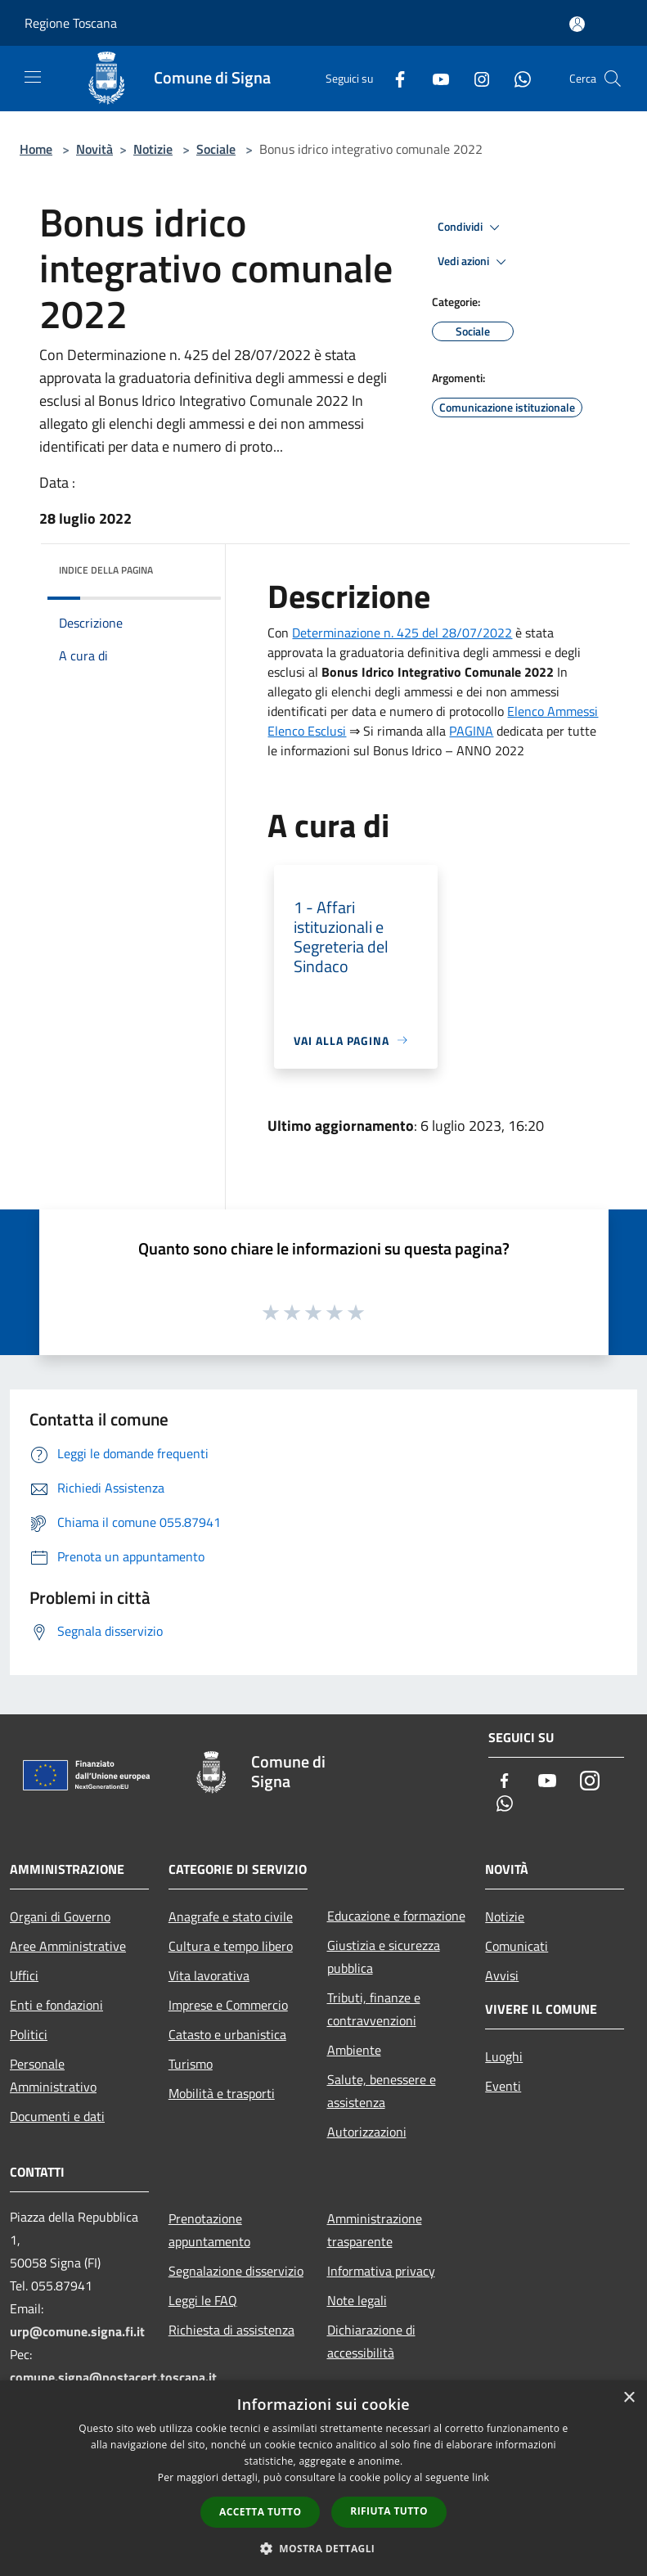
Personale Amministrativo (53, 2075)
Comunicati (516, 1946)
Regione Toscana (71, 23)
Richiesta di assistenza (231, 2330)
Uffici (24, 1975)
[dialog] (323, 2478)
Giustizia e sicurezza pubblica (383, 1956)
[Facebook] (393, 78)
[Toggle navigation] (33, 77)
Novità (94, 149)
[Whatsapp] (516, 78)
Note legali (357, 2300)
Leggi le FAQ (202, 2300)
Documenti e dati (57, 2116)
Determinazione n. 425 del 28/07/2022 (402, 632)
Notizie (153, 149)
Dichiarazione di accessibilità (371, 2341)
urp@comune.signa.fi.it (77, 2331)
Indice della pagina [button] (106, 570)
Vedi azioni (474, 262)
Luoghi (504, 2056)
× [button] (628, 2398)
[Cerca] (612, 78)
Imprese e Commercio (228, 2005)
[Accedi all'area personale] (577, 24)
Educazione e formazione (396, 1915)
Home (36, 149)
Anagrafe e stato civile (230, 1916)
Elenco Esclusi (306, 731)
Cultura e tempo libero (230, 1946)
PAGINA (471, 731)
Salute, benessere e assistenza (381, 2090)
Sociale (216, 149)
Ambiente (354, 2050)
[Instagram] (475, 78)
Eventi (503, 2086)
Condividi (471, 227)
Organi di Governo (60, 1916)
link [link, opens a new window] (480, 2477)
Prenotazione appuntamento (209, 2230)
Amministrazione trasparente (374, 2230)
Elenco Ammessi (552, 711)
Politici (28, 2034)
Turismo (190, 2064)
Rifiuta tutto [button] (389, 2511)
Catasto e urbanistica (227, 2034)
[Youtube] (434, 78)
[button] (323, 2548)
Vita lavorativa (208, 1975)
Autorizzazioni (367, 2131)
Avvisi (502, 1975)
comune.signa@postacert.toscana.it (113, 2377)
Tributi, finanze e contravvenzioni (373, 2009)
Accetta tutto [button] (260, 2512)
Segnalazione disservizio (235, 2271)
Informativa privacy (381, 2271)
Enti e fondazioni (56, 2005)
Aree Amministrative (68, 1946)
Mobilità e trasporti (221, 2093)
